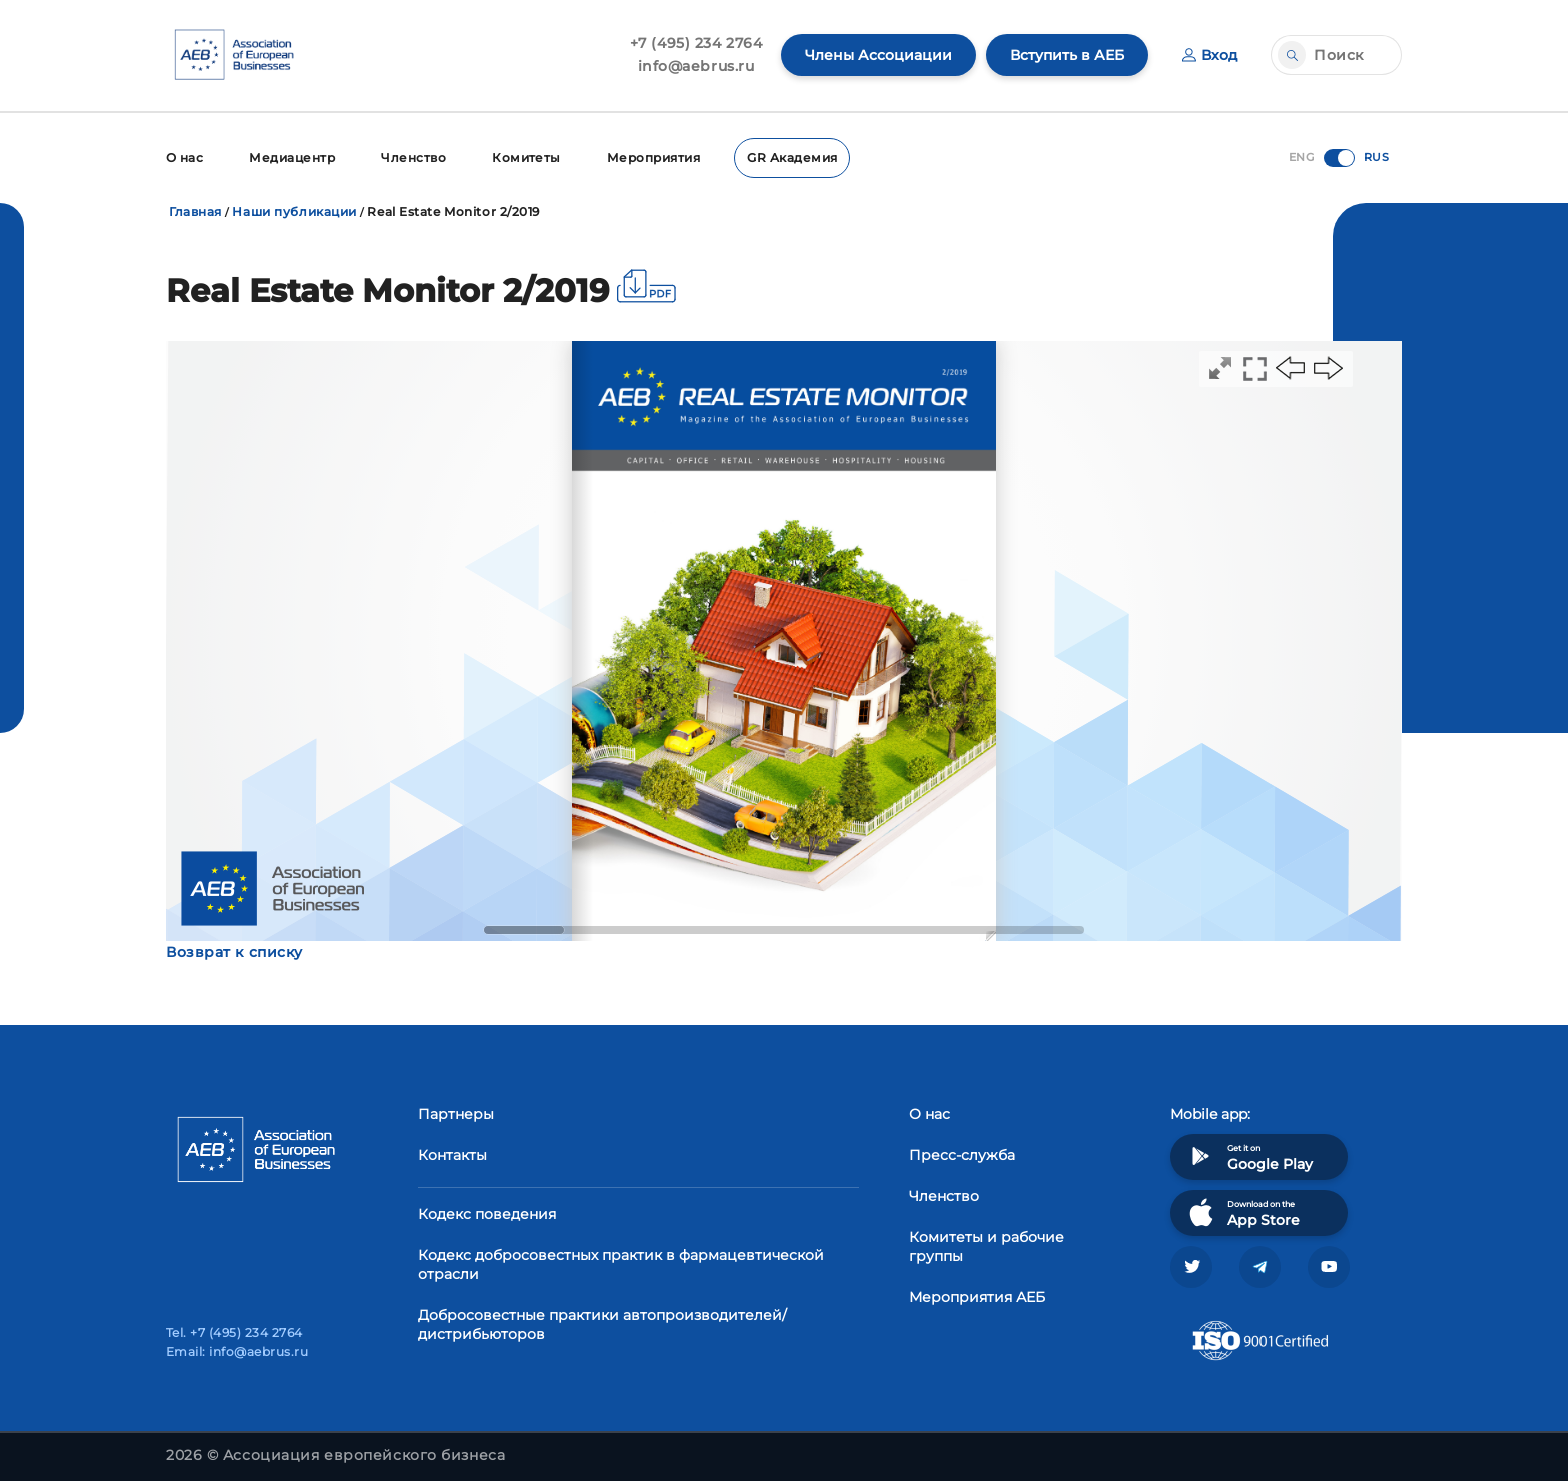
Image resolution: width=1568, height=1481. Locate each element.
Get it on (1249, 1156)
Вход (1209, 55)
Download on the (1242, 1212)
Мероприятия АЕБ (977, 1297)
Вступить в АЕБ (1067, 55)
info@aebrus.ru (696, 66)
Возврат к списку (234, 952)
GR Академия (792, 157)
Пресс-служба (962, 1155)
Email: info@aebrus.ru (237, 1351)
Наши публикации (294, 211)
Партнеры (456, 1114)
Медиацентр (292, 157)
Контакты (452, 1155)
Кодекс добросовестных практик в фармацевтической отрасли (621, 1264)
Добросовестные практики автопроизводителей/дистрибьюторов (602, 1324)
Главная (195, 211)
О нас (184, 157)
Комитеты (526, 157)
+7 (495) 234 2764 (696, 43)
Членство (413, 157)
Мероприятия (653, 157)
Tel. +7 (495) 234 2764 (234, 1332)
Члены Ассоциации (878, 55)
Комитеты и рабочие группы (986, 1246)
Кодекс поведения (487, 1214)
